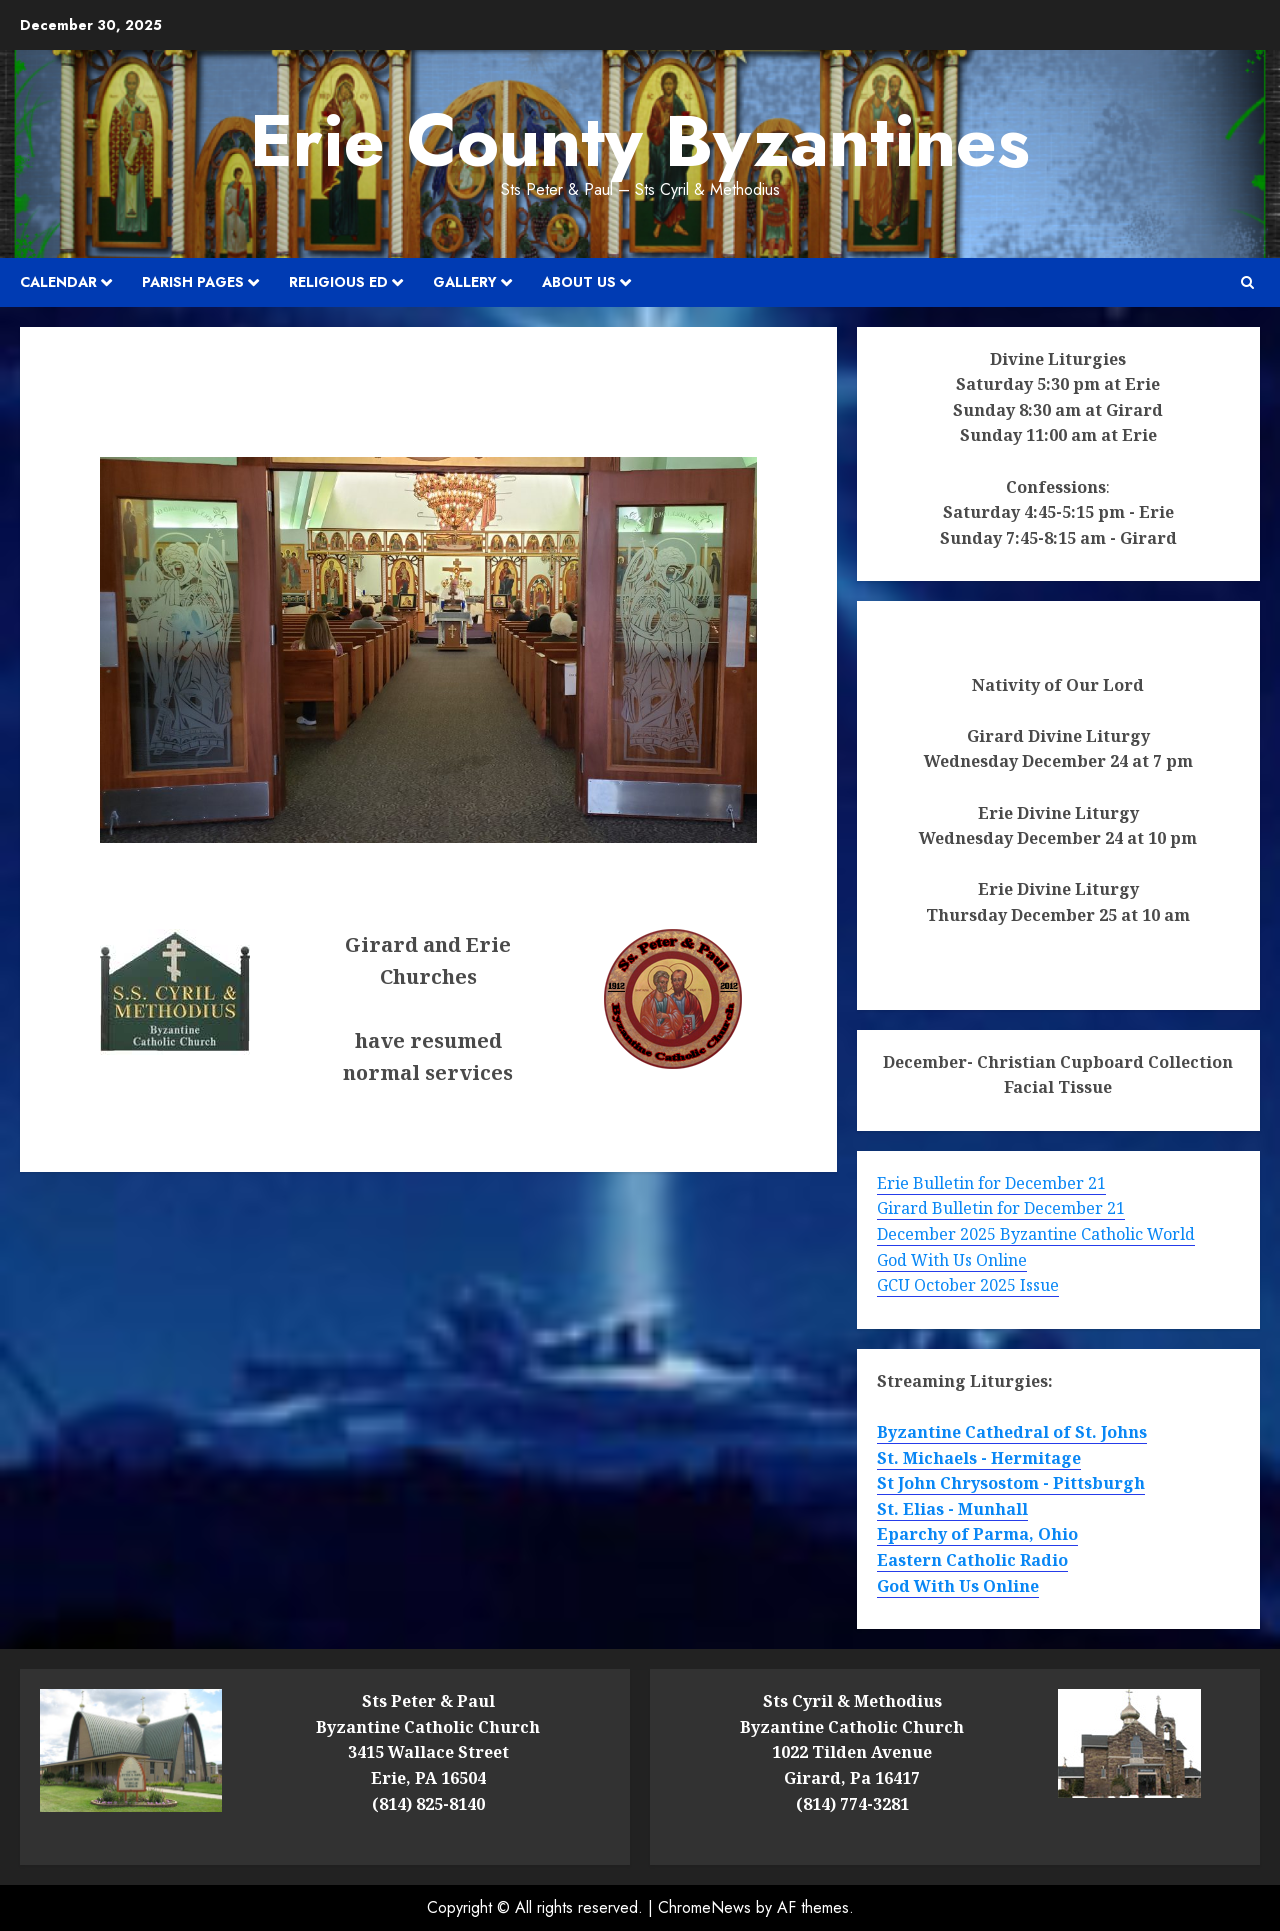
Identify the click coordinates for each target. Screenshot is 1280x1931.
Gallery (465, 282)
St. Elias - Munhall (952, 1509)
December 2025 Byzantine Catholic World (1036, 1234)
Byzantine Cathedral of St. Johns (1012, 1432)
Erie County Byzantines (640, 141)
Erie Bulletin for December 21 (991, 1183)
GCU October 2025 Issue (968, 1285)
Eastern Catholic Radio (972, 1560)
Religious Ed (338, 282)
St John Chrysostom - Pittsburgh (1011, 1483)
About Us (579, 282)
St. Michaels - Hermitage (979, 1458)
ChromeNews (704, 1907)
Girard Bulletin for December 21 (1001, 1208)
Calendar (58, 282)
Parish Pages (193, 282)
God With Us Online (952, 1260)
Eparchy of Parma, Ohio (977, 1534)
